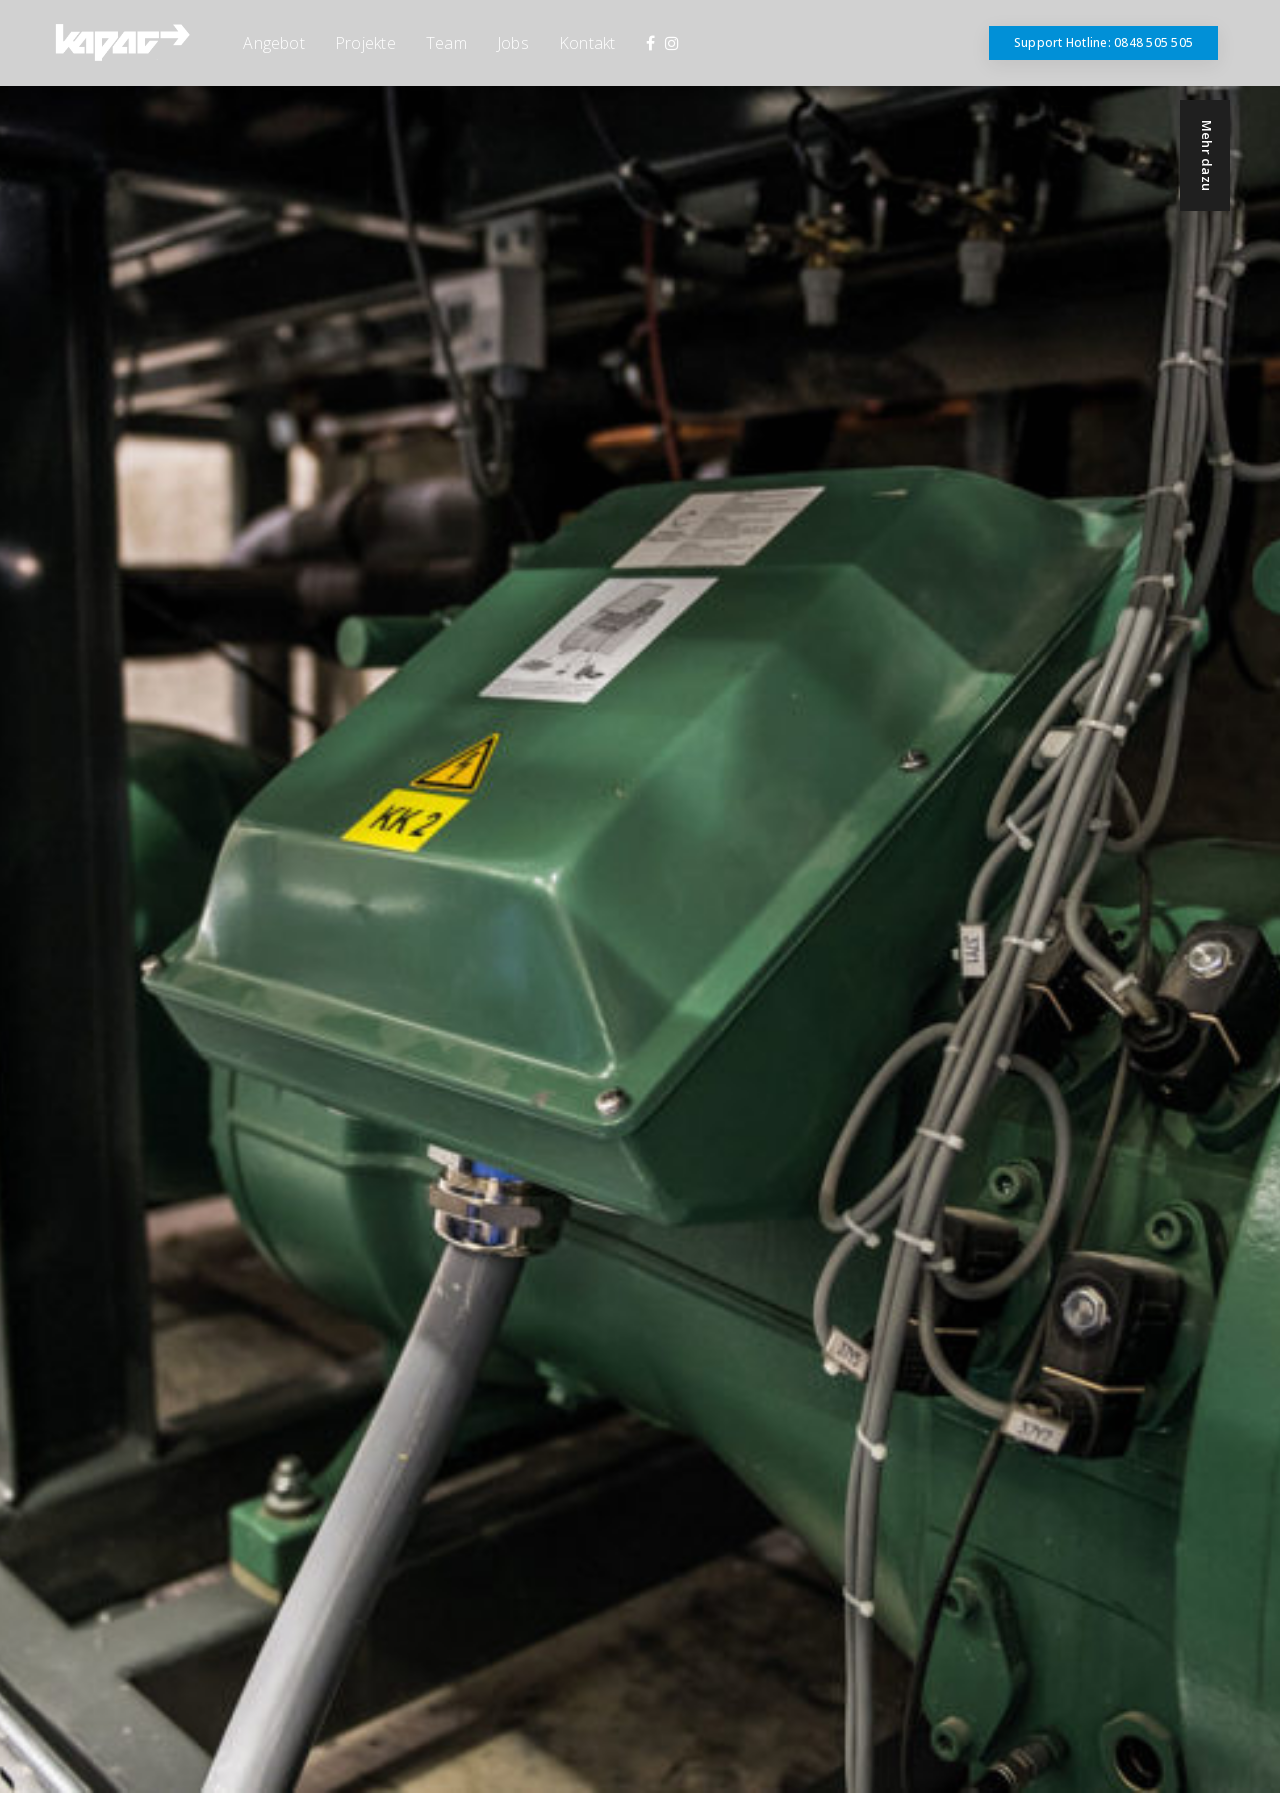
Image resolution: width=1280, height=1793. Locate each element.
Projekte (365, 43)
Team (446, 43)
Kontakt (587, 43)
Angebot (274, 43)
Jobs (513, 43)
